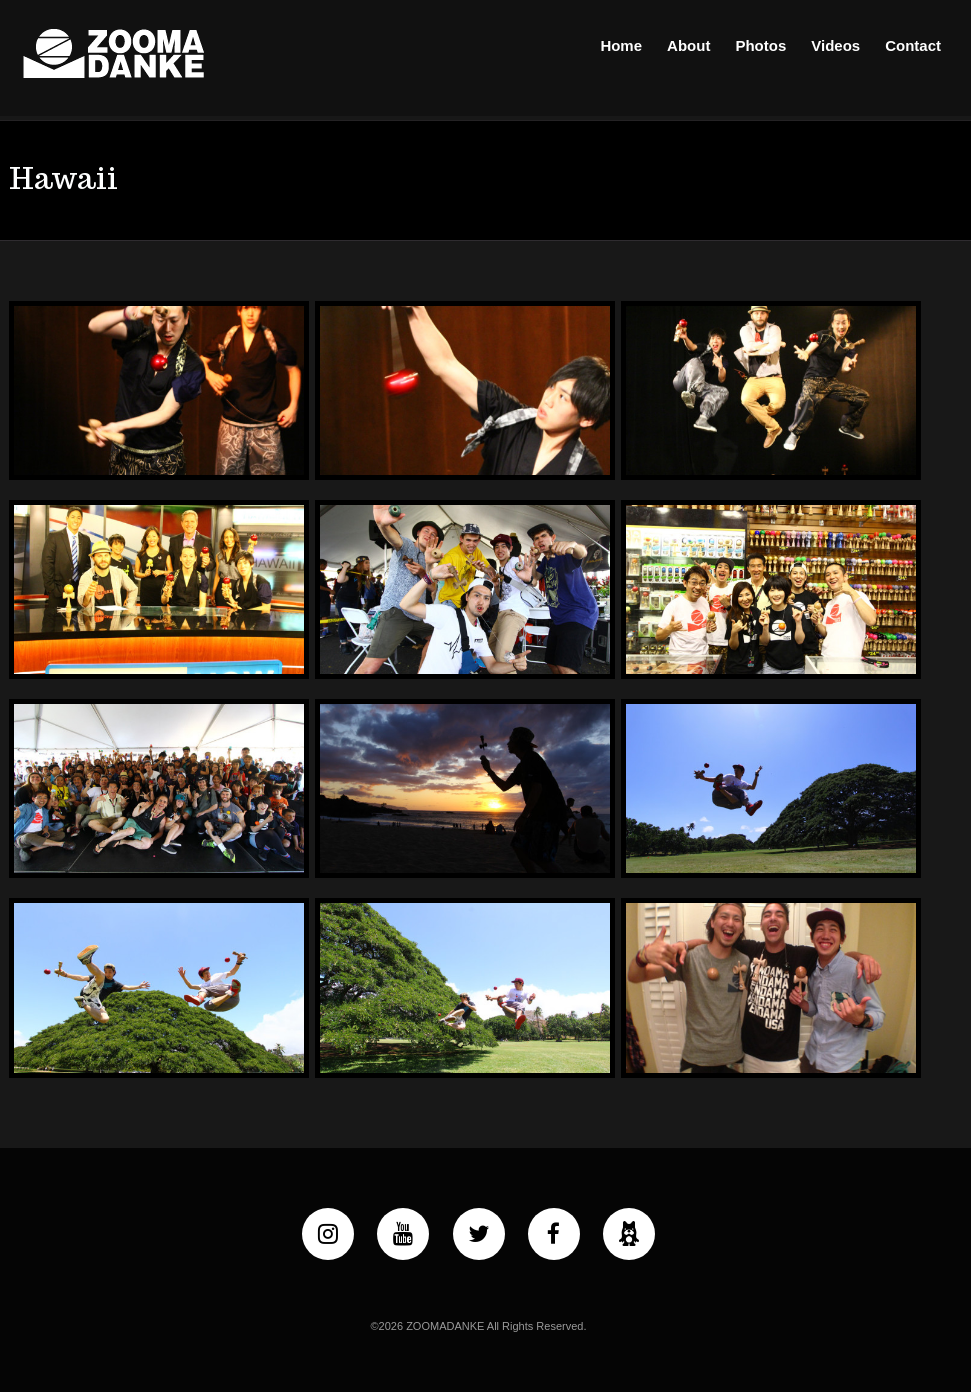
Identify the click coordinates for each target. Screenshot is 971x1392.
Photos (760, 45)
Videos (835, 45)
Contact (913, 45)
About (688, 45)
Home (621, 45)
